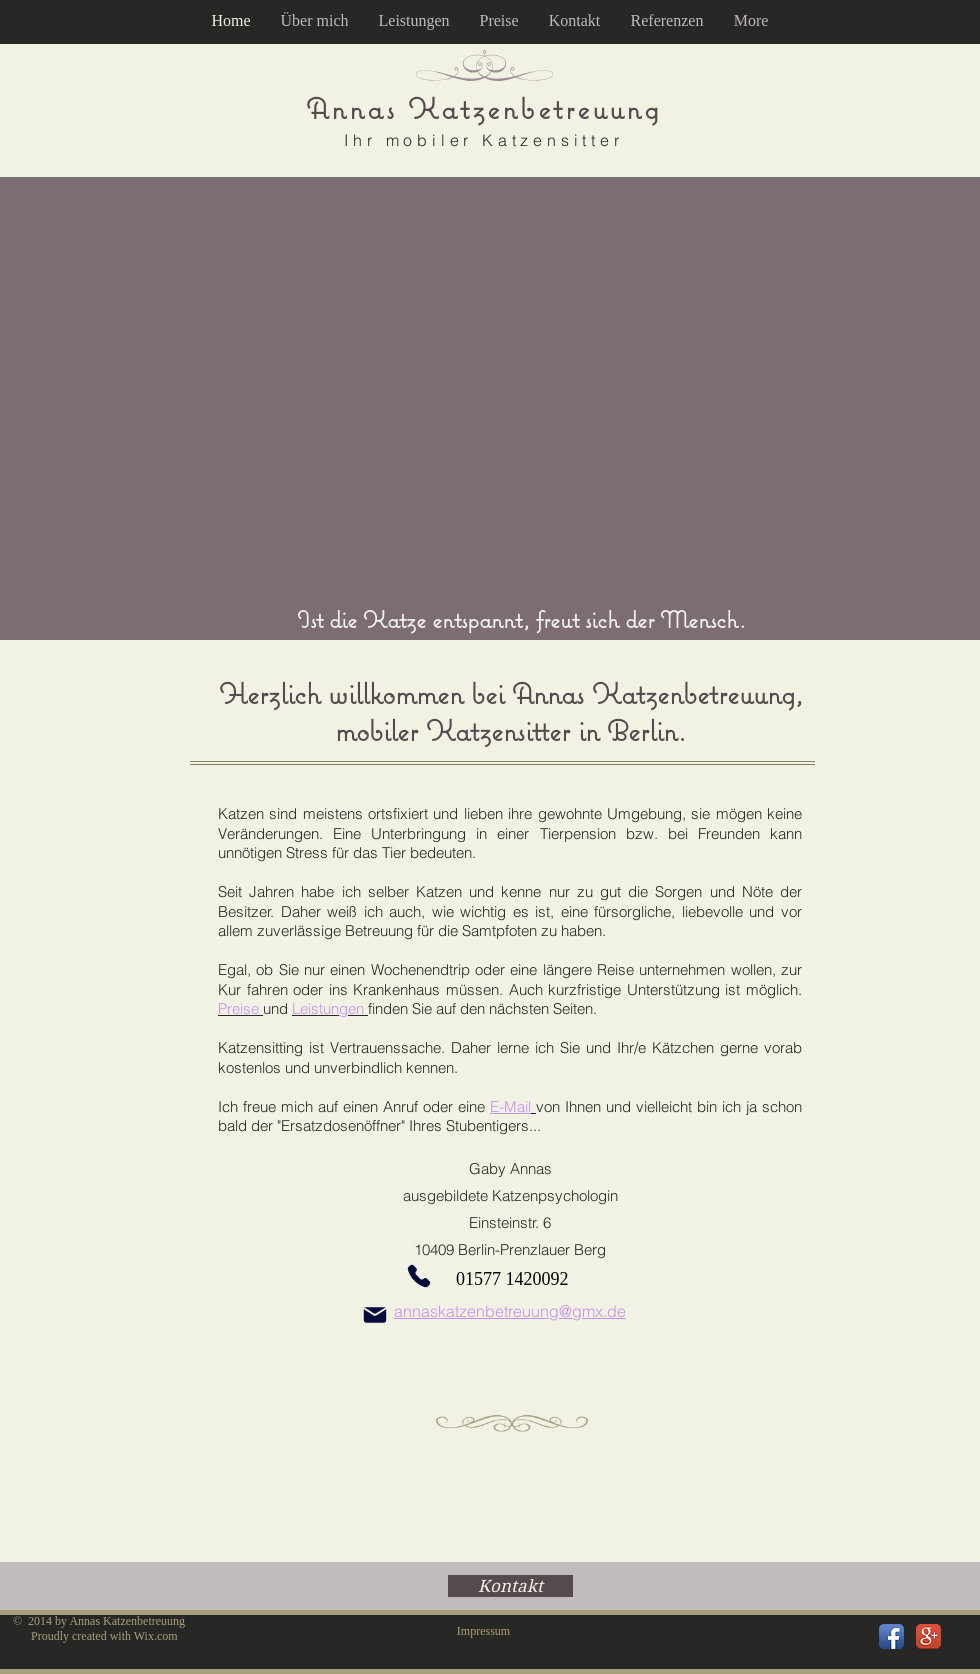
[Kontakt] (510, 1586)
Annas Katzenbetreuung (484, 108)
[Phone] (419, 1276)
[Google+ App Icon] (928, 1636)
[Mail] (375, 1315)
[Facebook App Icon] (891, 1636)
